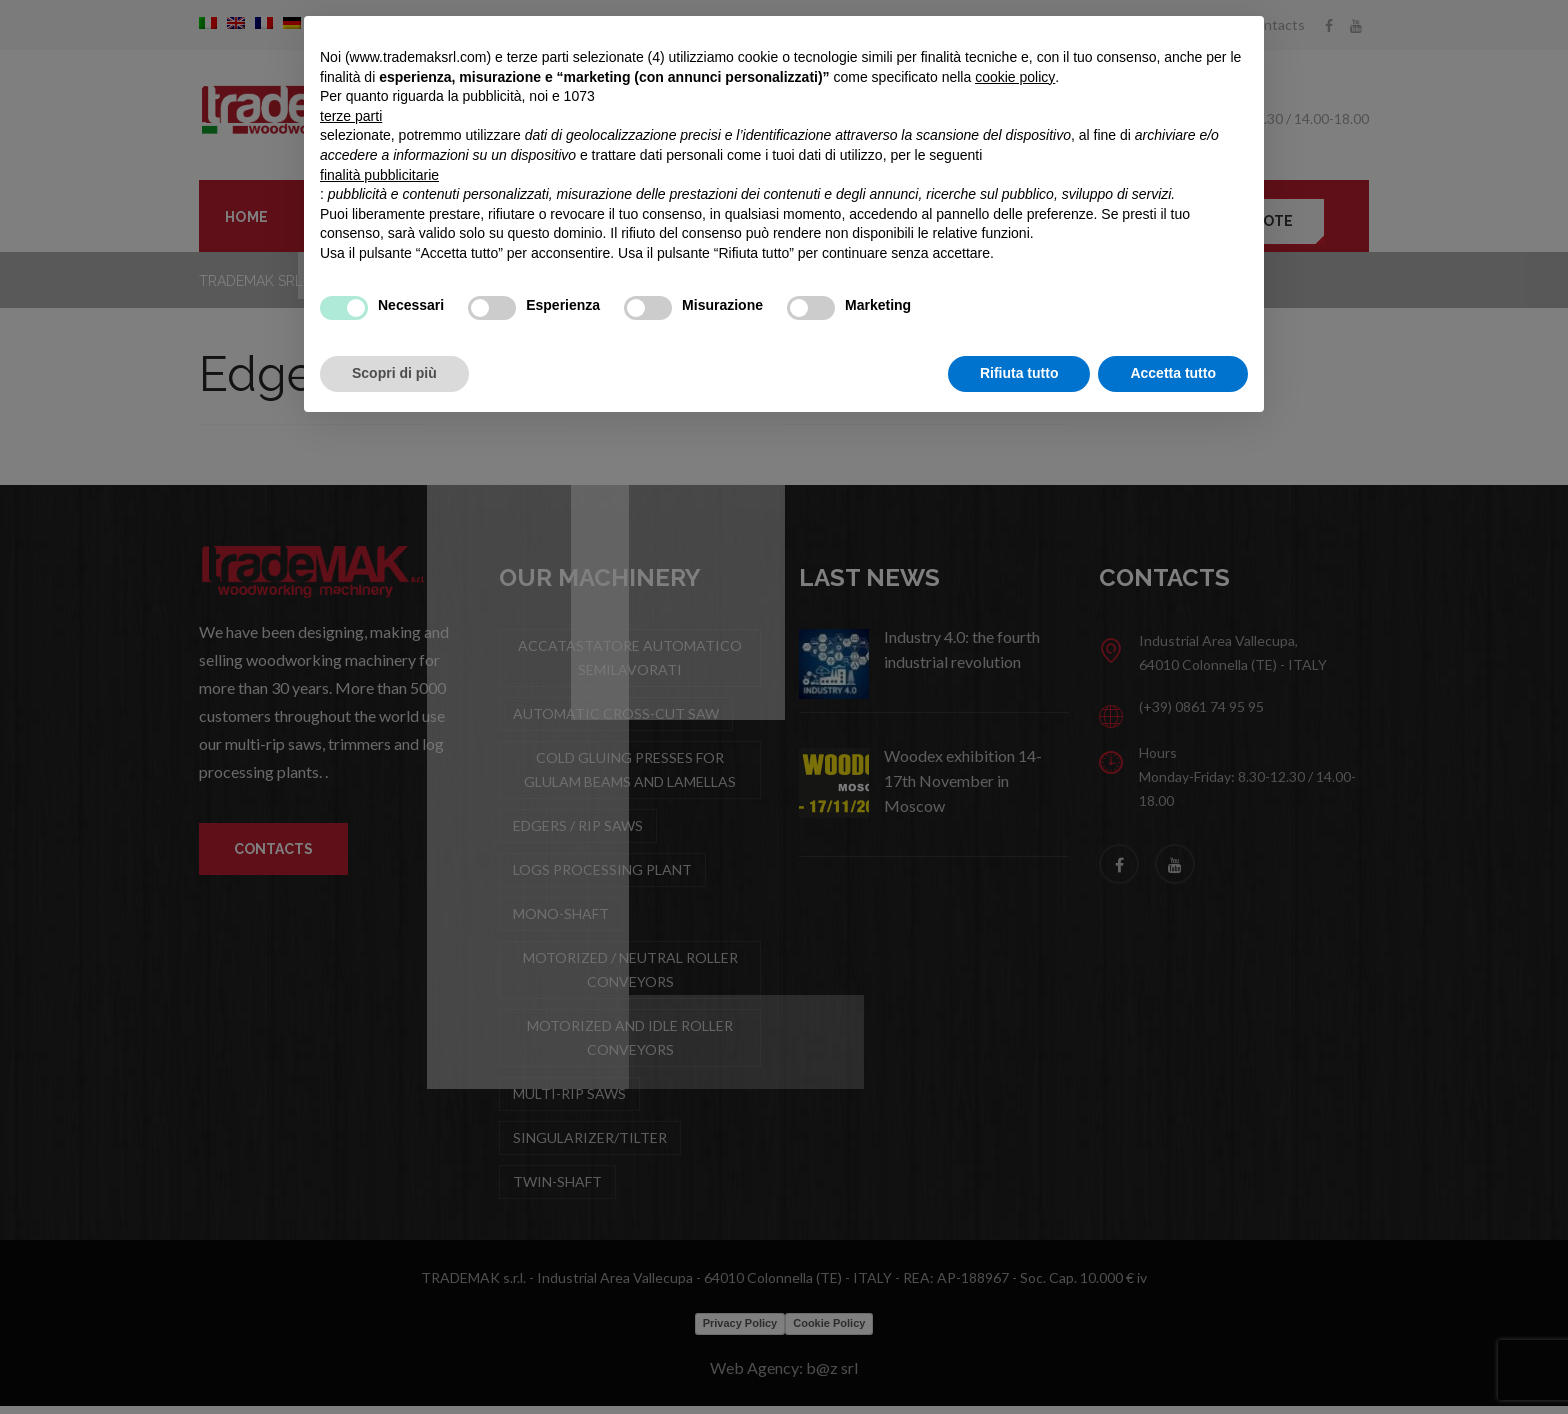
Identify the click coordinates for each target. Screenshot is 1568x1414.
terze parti (351, 116)
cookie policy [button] (1015, 77)
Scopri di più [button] (394, 373)
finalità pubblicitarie (379, 175)
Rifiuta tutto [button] (1019, 373)
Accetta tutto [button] (1173, 373)
